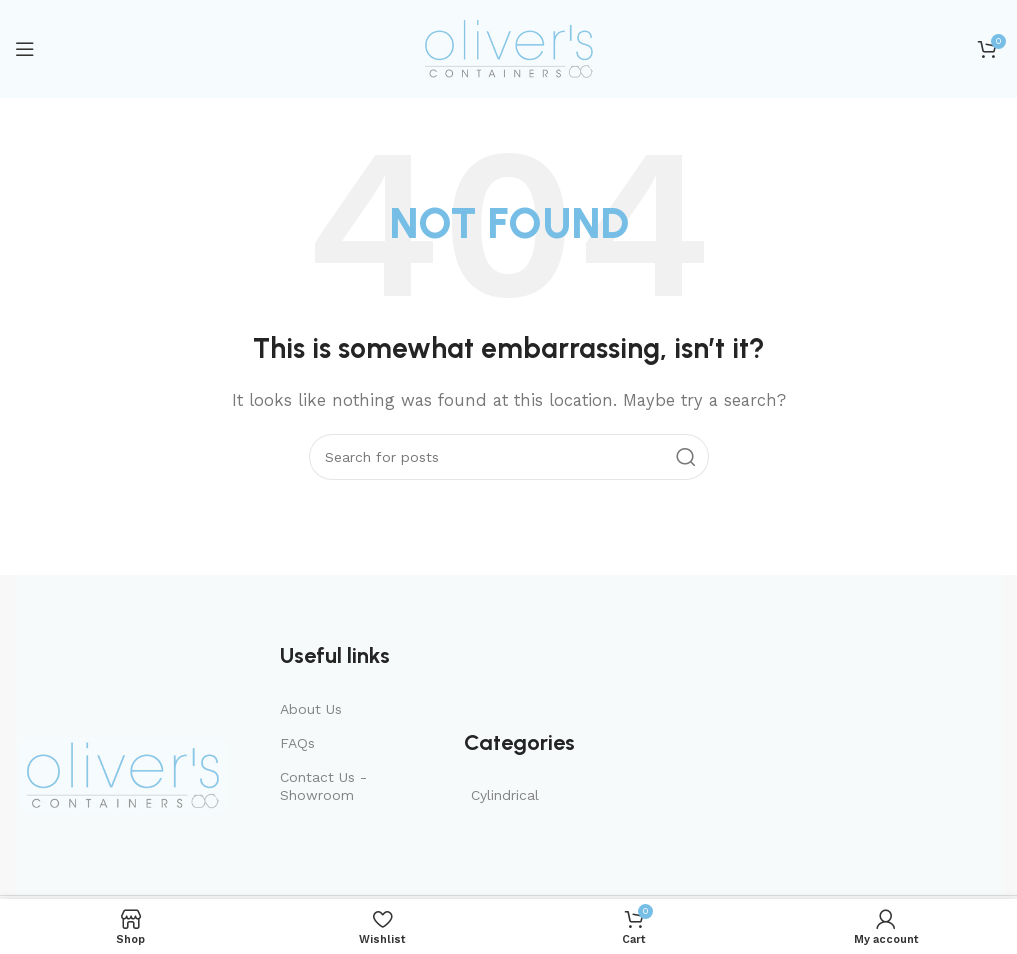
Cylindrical (505, 795)
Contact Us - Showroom (323, 786)
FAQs (297, 743)
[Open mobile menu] (25, 49)
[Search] (509, 457)
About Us (311, 709)
